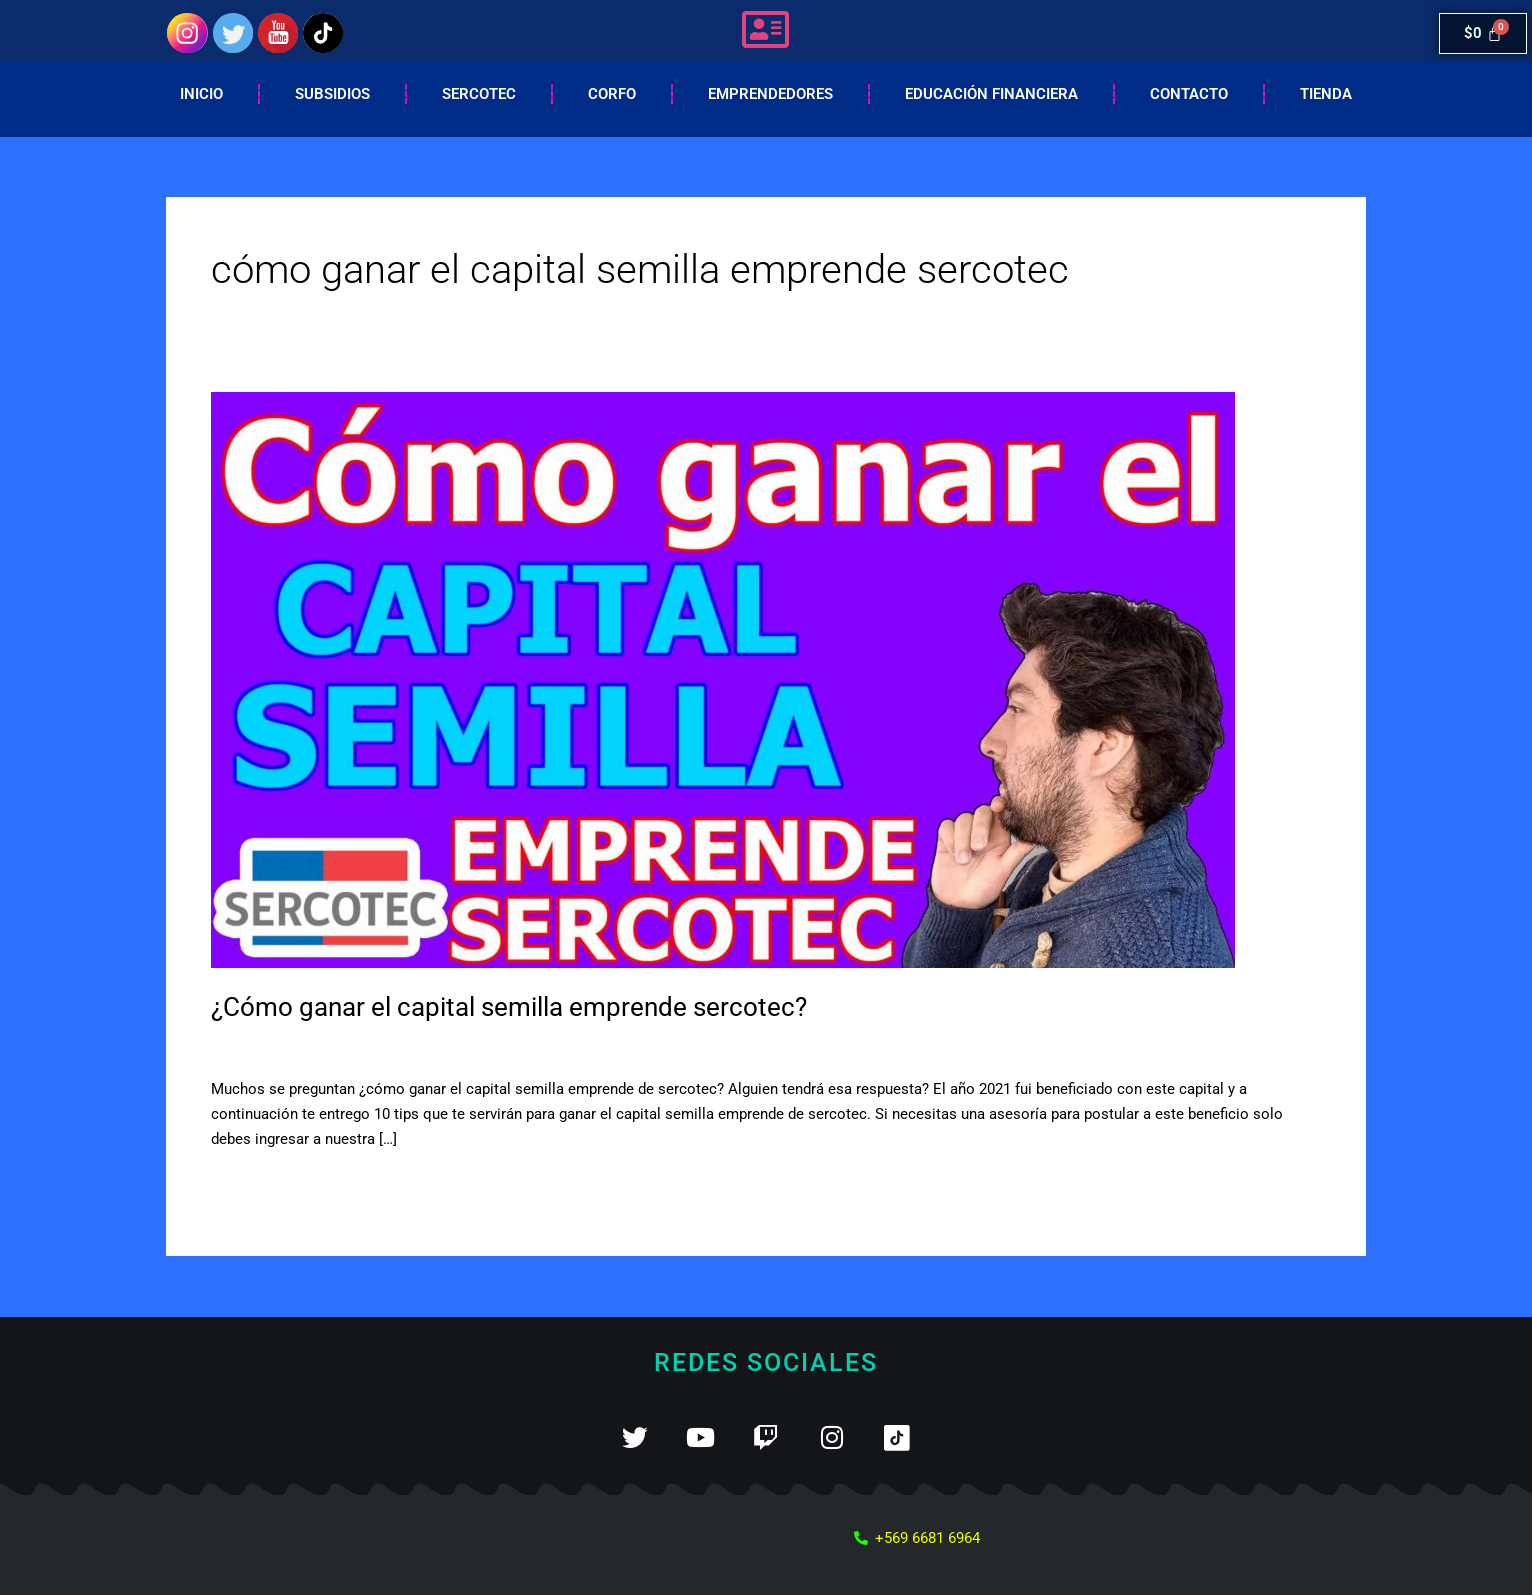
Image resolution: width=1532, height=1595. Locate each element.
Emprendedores (770, 94)
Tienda (1326, 94)
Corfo (612, 94)
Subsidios (332, 94)
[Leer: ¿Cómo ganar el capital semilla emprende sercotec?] (723, 679)
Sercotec (479, 94)
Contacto (1189, 94)
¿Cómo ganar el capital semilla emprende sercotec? (509, 1007)
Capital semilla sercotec (403, 1047)
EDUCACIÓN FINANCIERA (991, 94)
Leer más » (247, 1184)
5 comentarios (259, 1047)
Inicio (201, 94)
